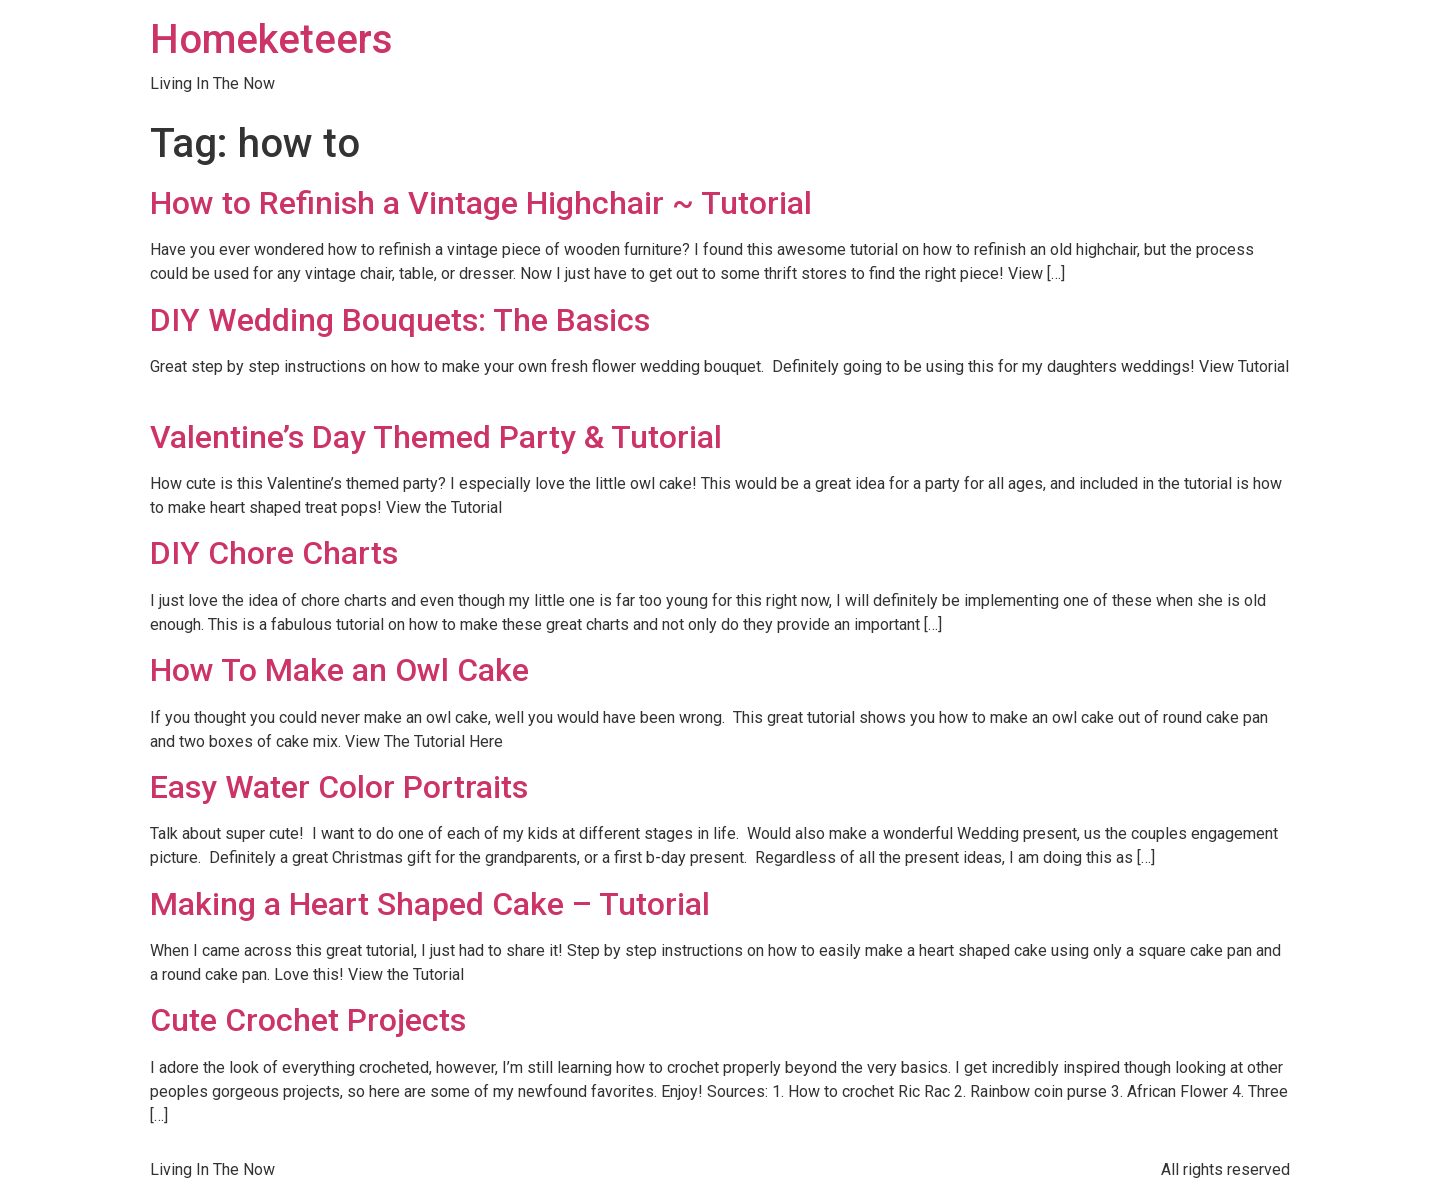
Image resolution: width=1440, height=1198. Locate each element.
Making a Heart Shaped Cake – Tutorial (430, 904)
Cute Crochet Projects (308, 1020)
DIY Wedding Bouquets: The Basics (400, 320)
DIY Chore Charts (274, 553)
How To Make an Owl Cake (339, 670)
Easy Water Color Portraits (339, 787)
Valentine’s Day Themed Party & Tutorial (436, 437)
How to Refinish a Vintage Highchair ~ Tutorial (481, 203)
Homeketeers (271, 39)
